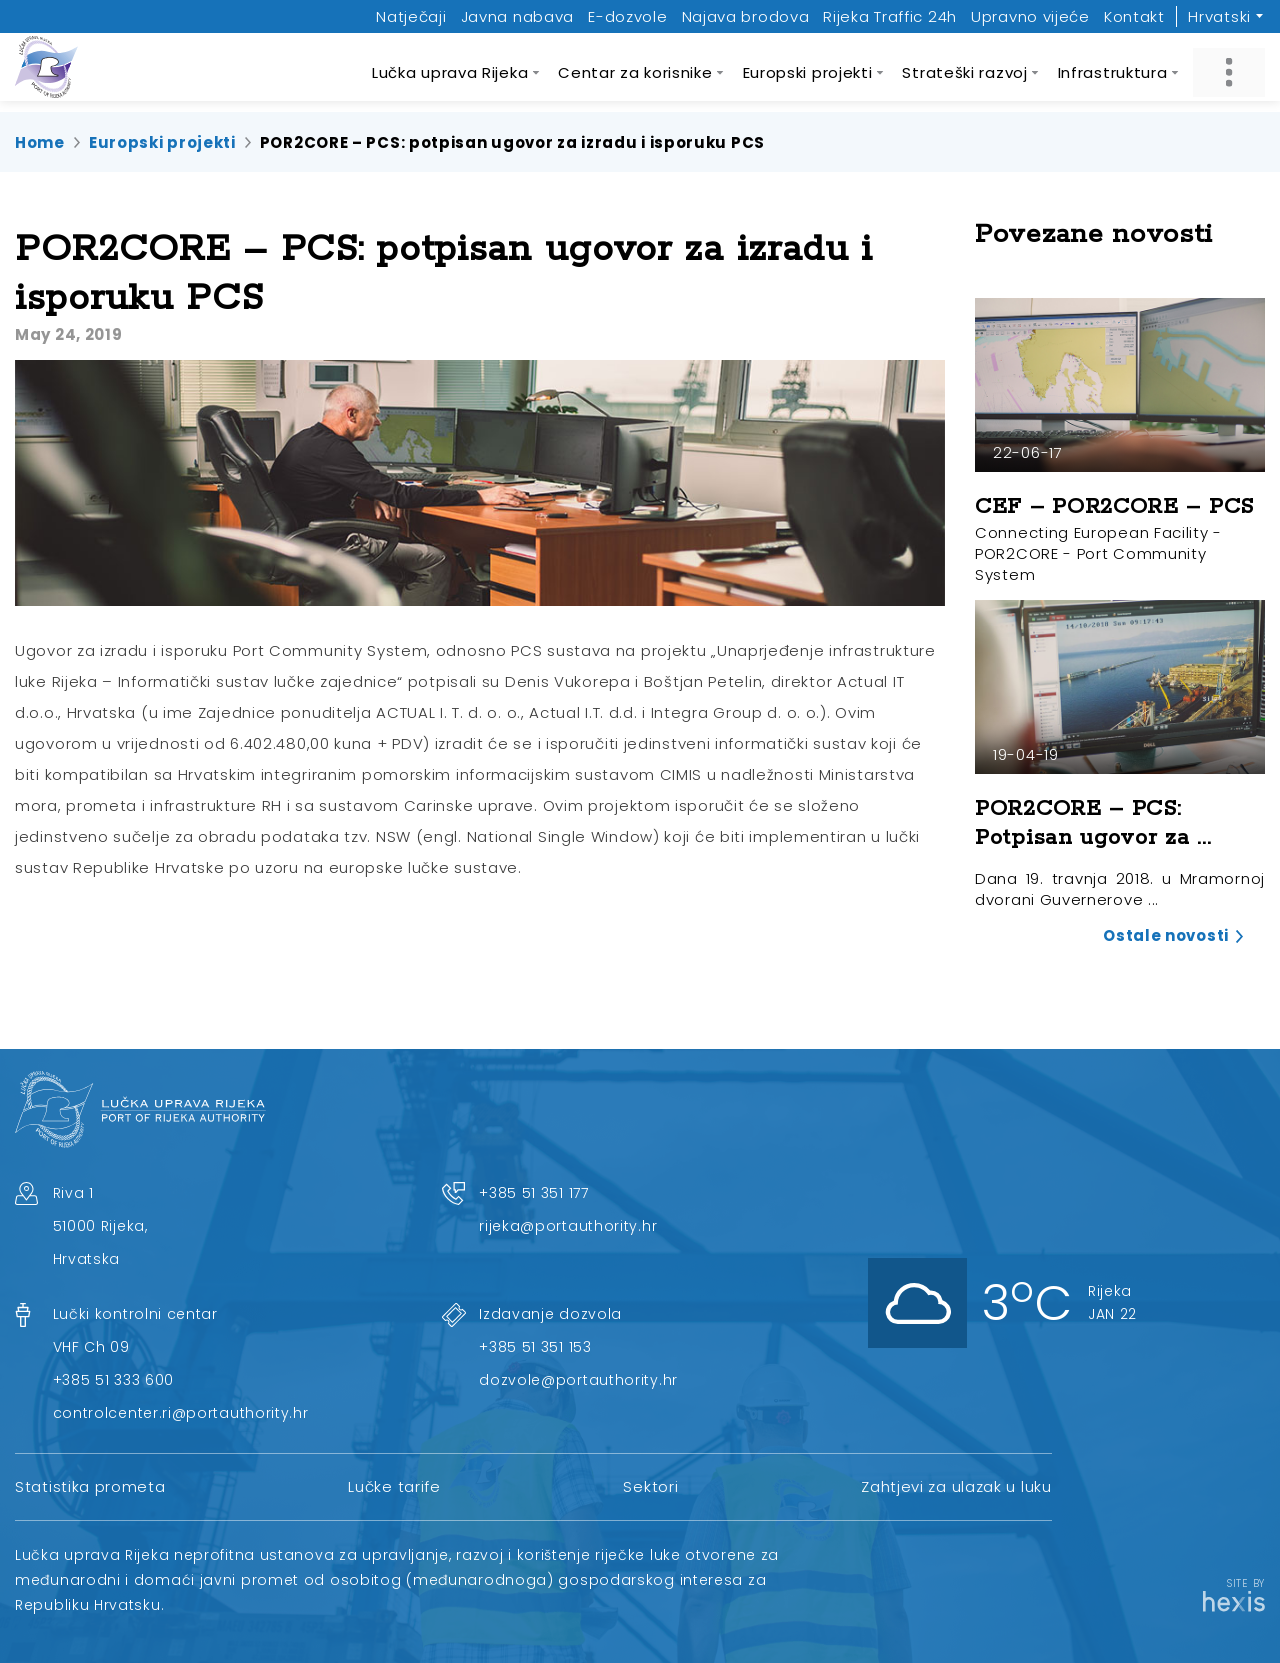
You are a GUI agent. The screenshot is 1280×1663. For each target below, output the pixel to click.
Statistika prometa (90, 1486)
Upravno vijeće (1030, 16)
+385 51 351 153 (535, 1347)
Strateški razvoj (964, 72)
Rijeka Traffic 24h (890, 16)
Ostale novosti (1166, 935)
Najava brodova (746, 16)
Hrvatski (1219, 16)
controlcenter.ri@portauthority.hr (181, 1413)
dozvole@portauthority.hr (578, 1380)
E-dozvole (627, 16)
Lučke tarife (394, 1486)
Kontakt (1134, 16)
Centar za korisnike (635, 72)
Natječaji (411, 16)
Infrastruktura (1113, 72)
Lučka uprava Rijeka (450, 72)
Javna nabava (517, 16)
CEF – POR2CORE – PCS (1114, 507)
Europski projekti (808, 72)
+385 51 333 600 (114, 1380)
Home (40, 142)
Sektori (650, 1486)
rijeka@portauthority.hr (568, 1226)
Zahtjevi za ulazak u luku (956, 1486)
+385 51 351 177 (534, 1193)
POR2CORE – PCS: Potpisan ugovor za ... (1093, 823)
